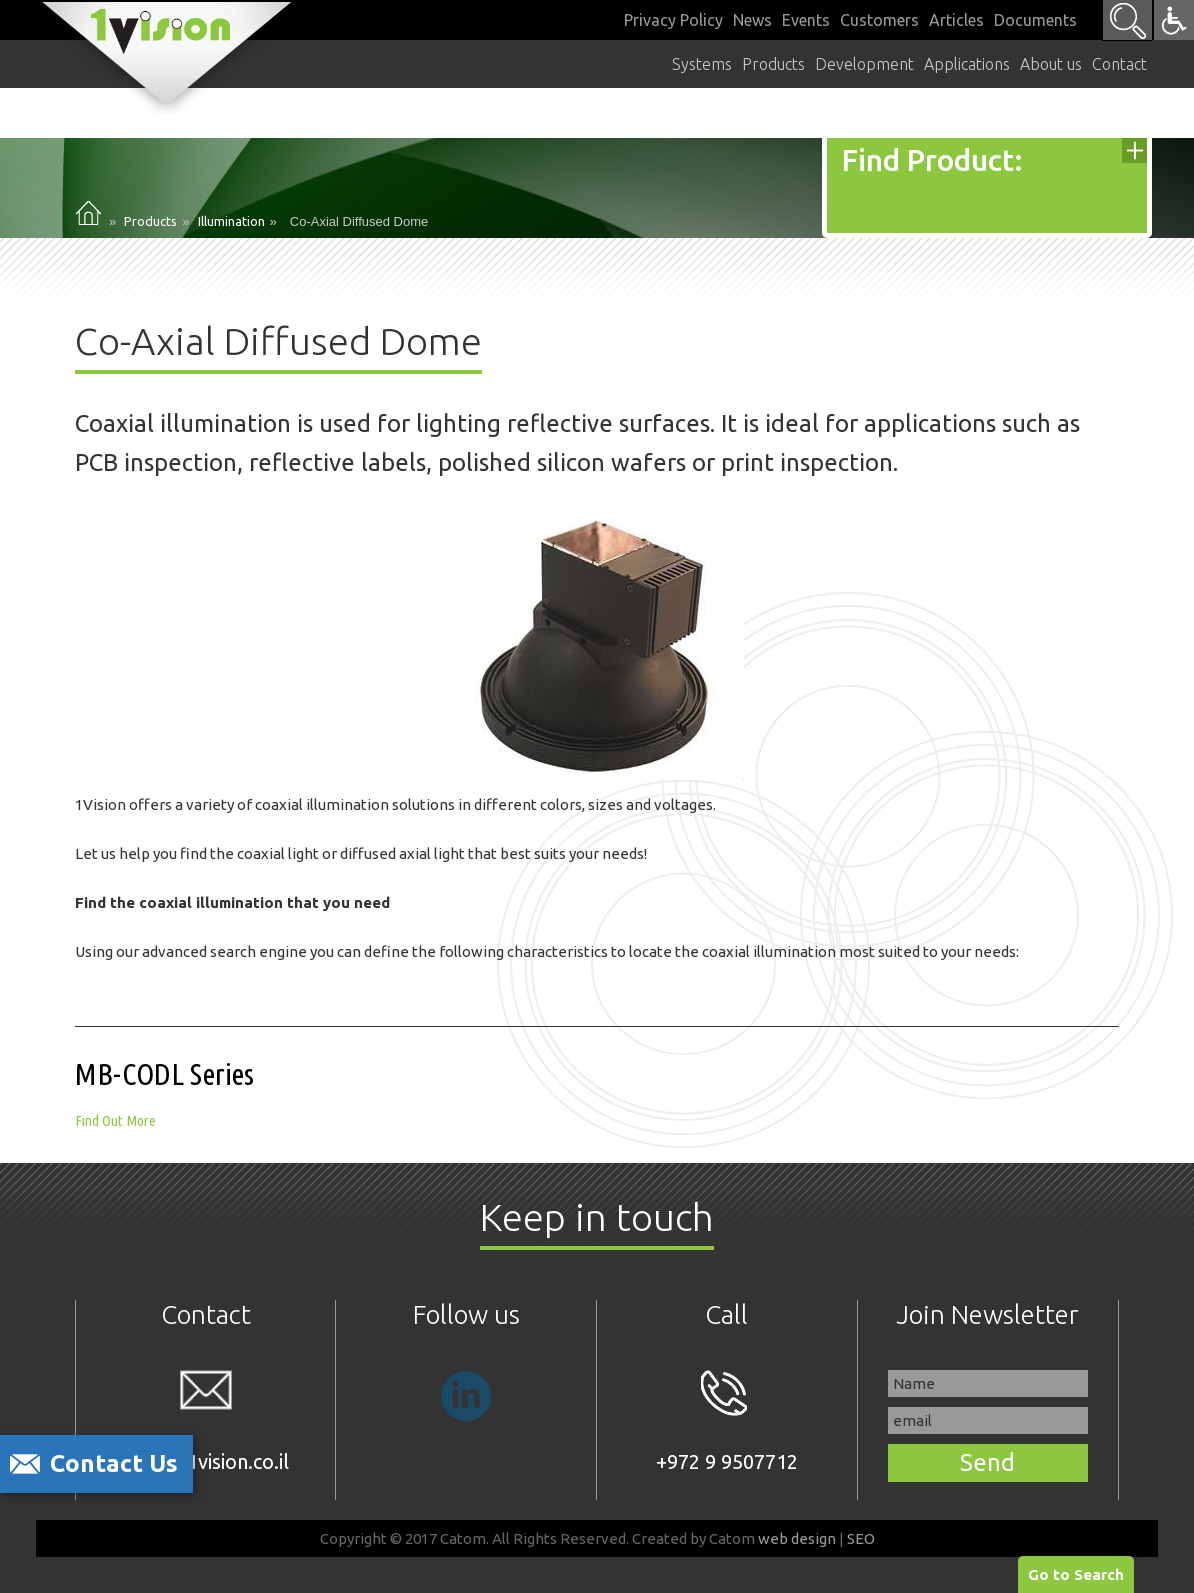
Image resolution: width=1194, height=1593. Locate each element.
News (752, 20)
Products (150, 221)
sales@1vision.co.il (206, 1421)
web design (797, 1538)
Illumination (231, 221)
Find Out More (115, 1120)
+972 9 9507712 (727, 1421)
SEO (861, 1538)
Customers (879, 20)
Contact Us (114, 1463)
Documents (1035, 20)
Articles (956, 20)
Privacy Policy (673, 20)
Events (806, 20)
